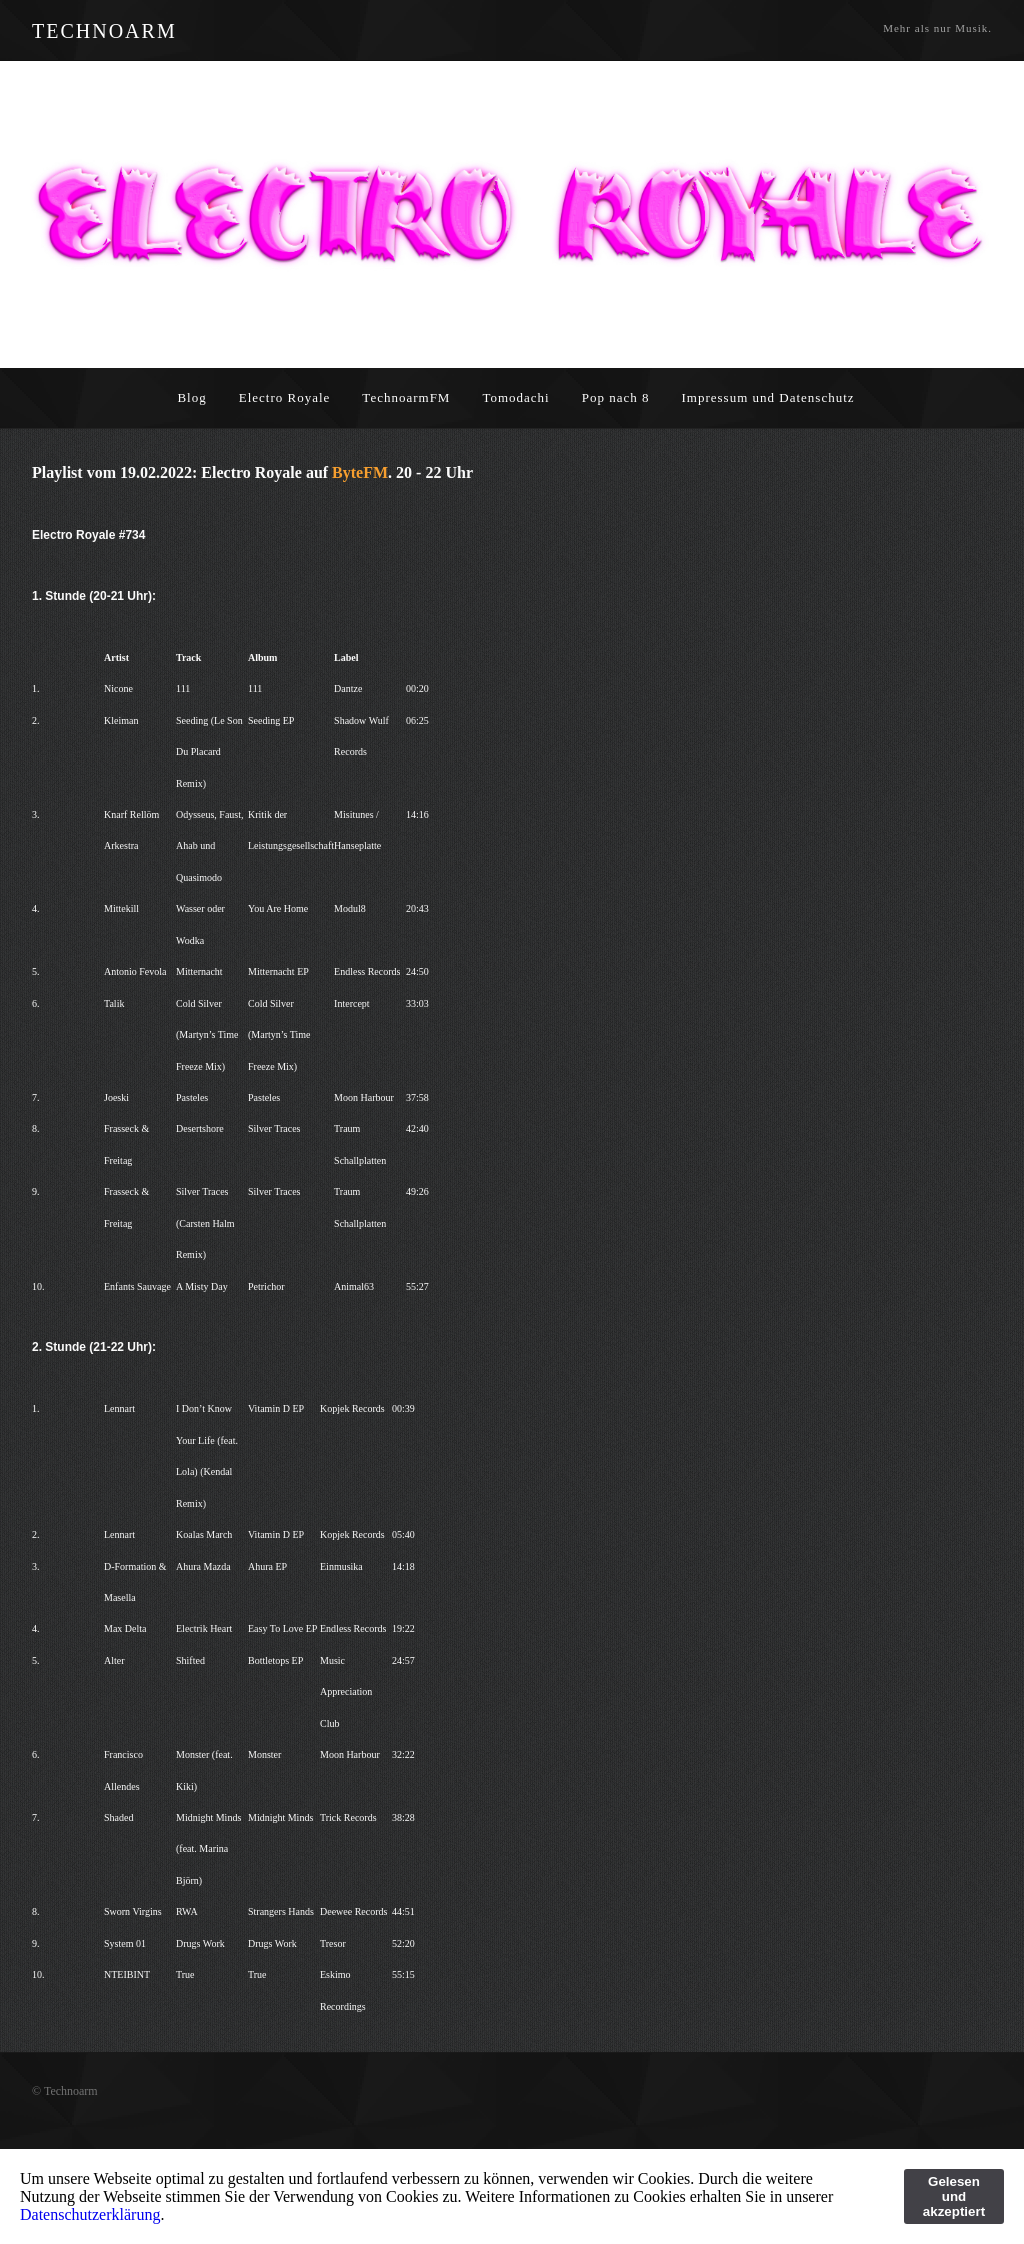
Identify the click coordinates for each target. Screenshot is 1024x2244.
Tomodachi (515, 397)
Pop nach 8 (616, 397)
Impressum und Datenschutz (768, 397)
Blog (191, 397)
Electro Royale (285, 397)
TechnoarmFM (406, 397)
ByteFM (360, 472)
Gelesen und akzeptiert (954, 2196)
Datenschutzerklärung (90, 2214)
